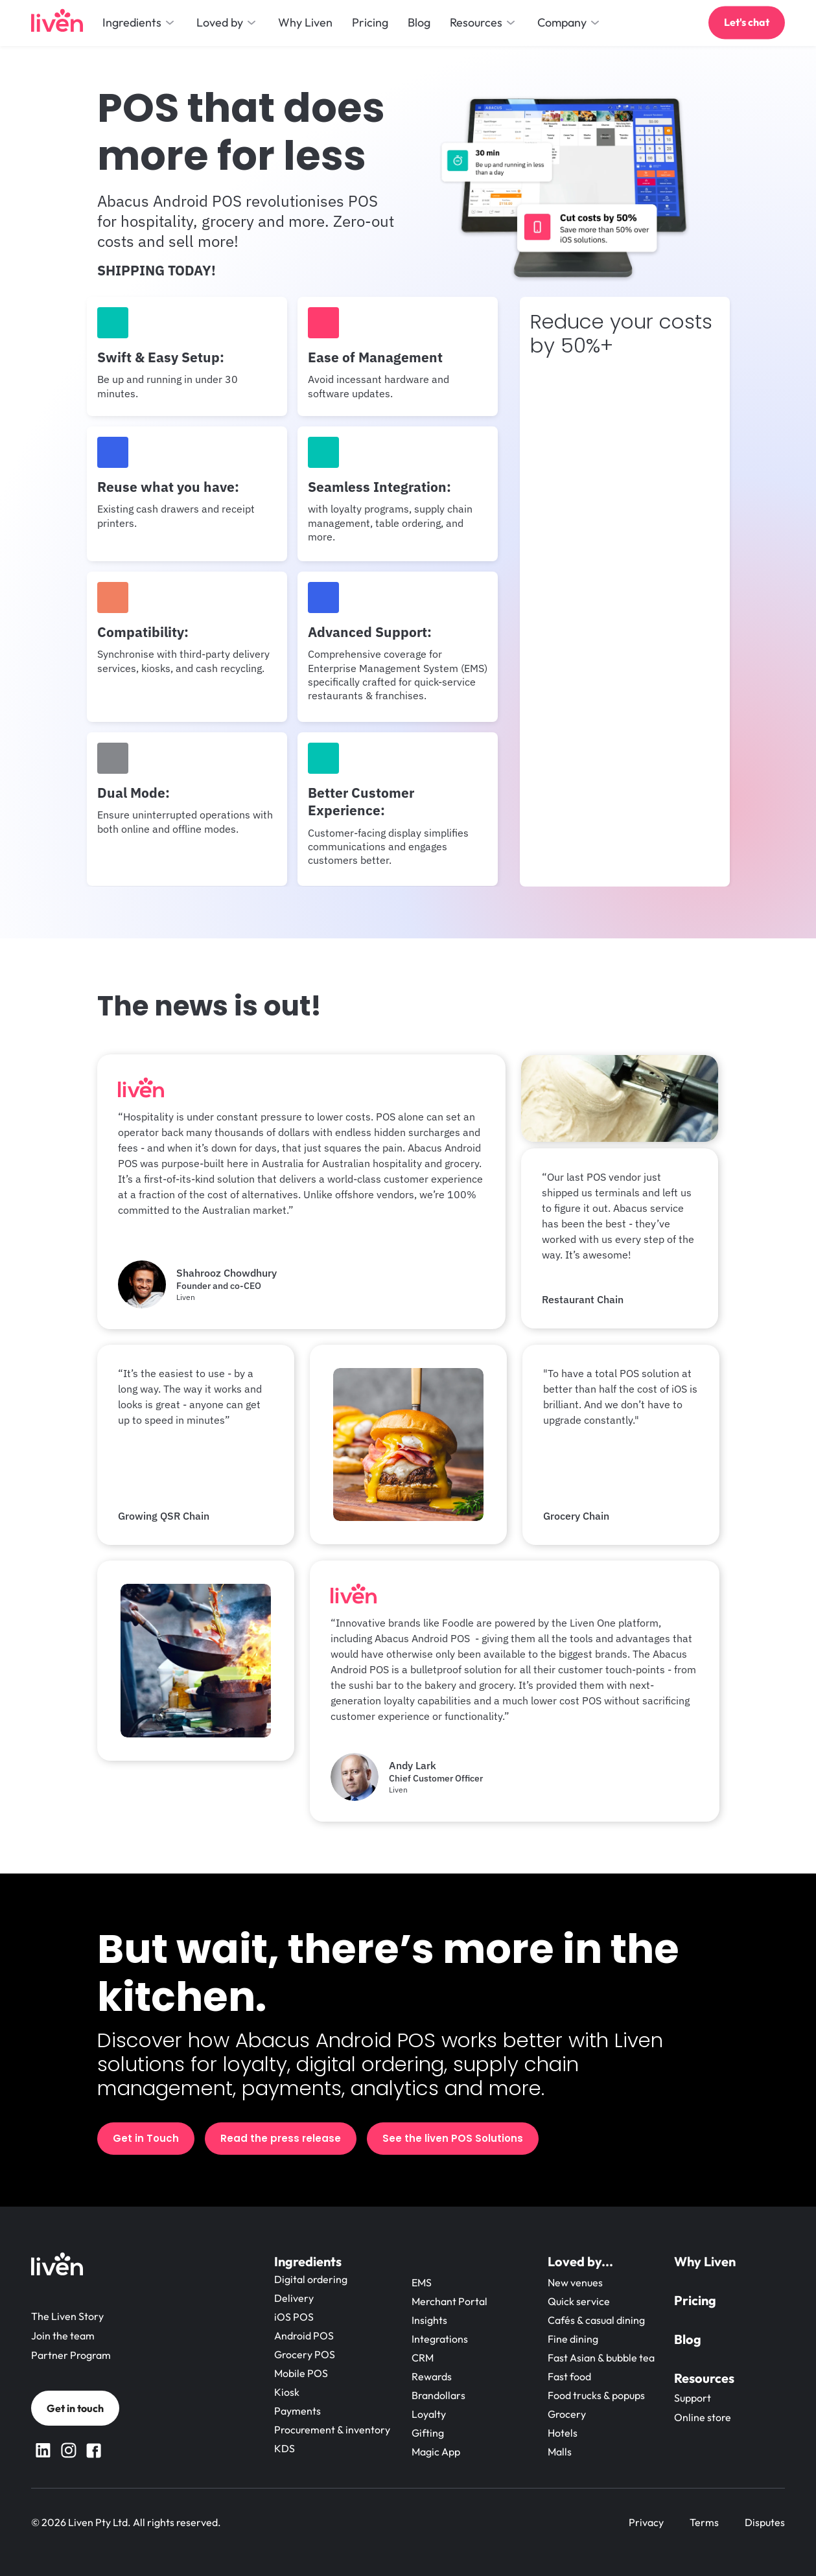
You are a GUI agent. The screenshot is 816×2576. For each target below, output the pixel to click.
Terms (704, 2522)
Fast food (569, 2376)
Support (692, 2397)
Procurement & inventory (332, 2429)
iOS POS (294, 2316)
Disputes (765, 2522)
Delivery (294, 2298)
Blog (687, 2339)
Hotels (562, 2432)
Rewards (432, 2376)
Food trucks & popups (596, 2395)
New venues (575, 2282)
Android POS (304, 2335)
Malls (560, 2451)
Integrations (440, 2338)
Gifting (428, 2432)
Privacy (646, 2522)
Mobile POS (301, 2373)
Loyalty (429, 2414)
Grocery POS (304, 2354)
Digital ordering (310, 2279)
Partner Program (71, 2355)
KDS (284, 2448)
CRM (423, 2357)
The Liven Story (67, 2316)
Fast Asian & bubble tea (601, 2357)
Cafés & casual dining (596, 2320)
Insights (429, 2320)
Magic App (436, 2451)
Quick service (579, 2301)
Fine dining (573, 2338)
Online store (702, 2417)
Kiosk (286, 2391)
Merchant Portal (449, 2301)
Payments (297, 2410)
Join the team (63, 2335)
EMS (422, 2282)
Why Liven (705, 2261)
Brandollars (438, 2395)
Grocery (567, 2414)
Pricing (695, 2300)
